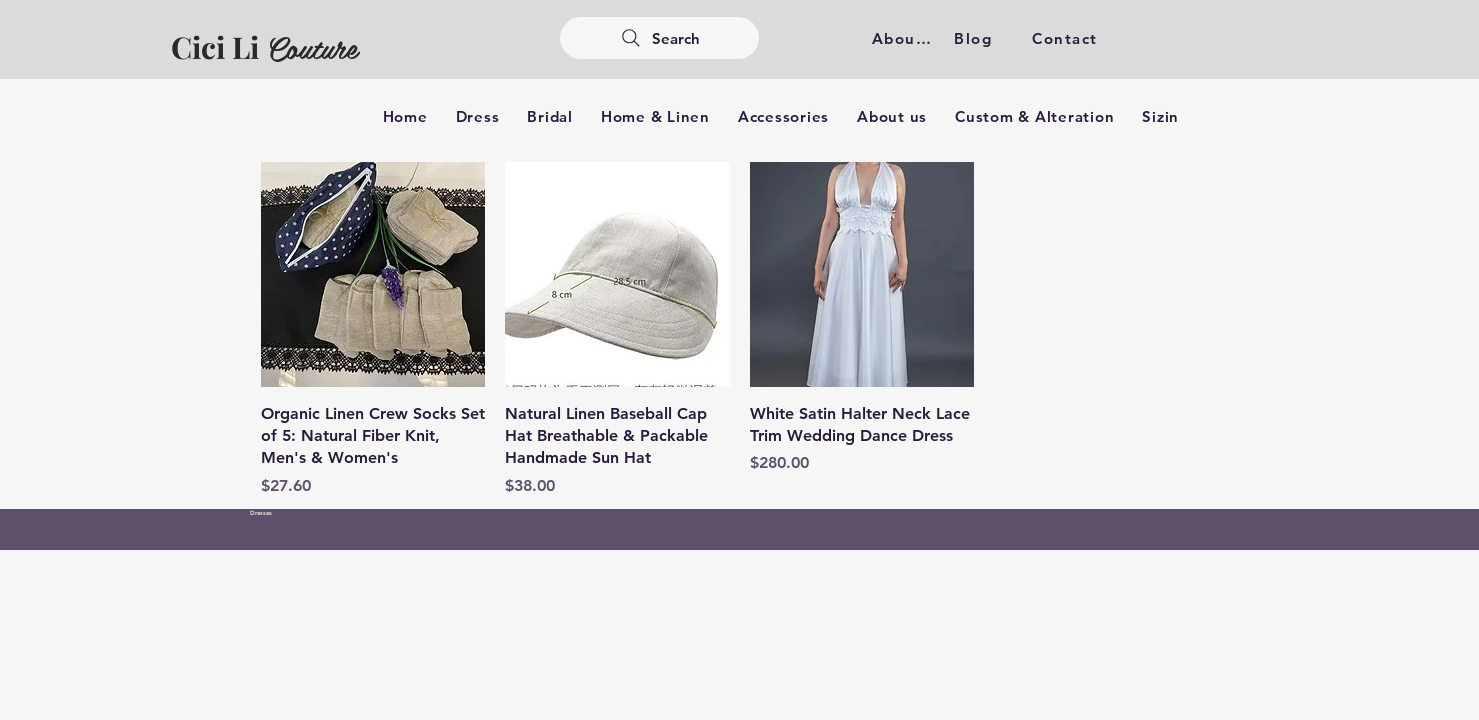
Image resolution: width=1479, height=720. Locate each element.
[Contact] (1067, 38)
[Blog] (975, 38)
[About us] (906, 38)
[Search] (659, 38)
